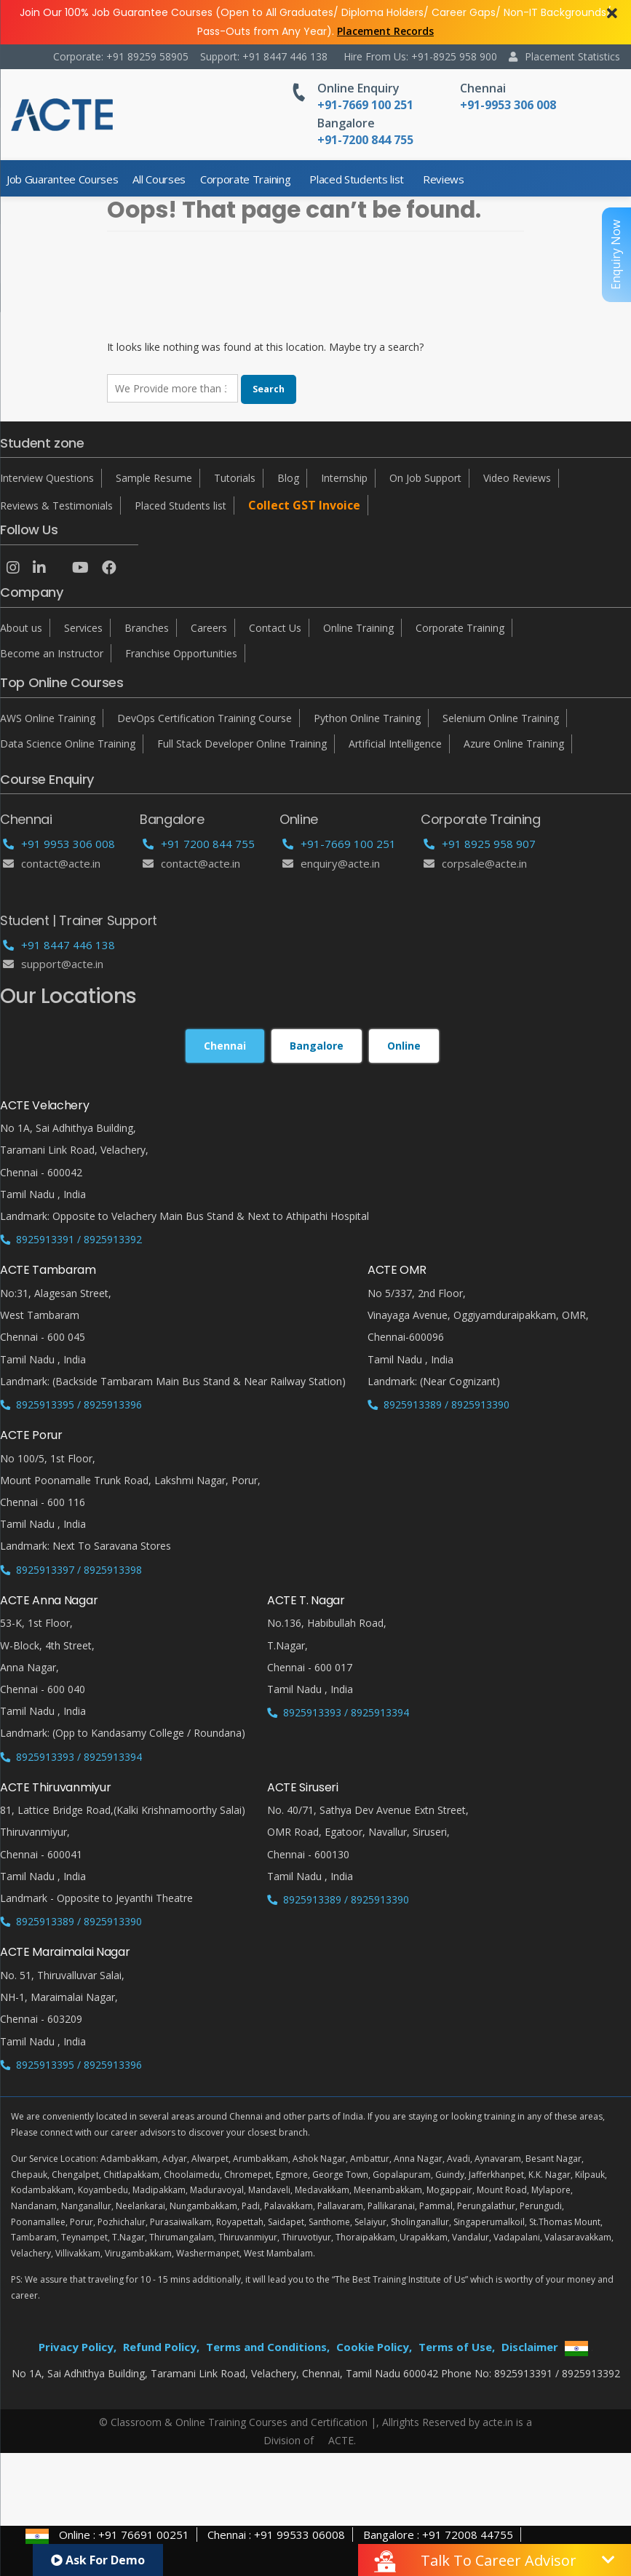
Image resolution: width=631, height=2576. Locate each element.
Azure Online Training (514, 743)
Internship (344, 478)
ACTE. (342, 2440)
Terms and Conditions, (268, 2346)
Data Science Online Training (67, 743)
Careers (209, 628)
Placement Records (385, 31)
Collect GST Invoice (304, 505)
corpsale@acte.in (475, 863)
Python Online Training (367, 718)
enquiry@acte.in (331, 863)
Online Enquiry (358, 88)
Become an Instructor (51, 653)
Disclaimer (529, 2346)
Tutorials (234, 478)
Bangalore (346, 123)
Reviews (443, 179)
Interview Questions (47, 478)
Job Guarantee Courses (62, 179)
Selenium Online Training (501, 718)
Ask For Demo (98, 2560)
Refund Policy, (161, 2346)
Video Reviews (517, 478)
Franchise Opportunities (181, 653)
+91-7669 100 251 (339, 843)
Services (83, 628)
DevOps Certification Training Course (204, 718)
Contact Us (275, 628)
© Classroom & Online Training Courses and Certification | (237, 2422)
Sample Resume (154, 478)
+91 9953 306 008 (59, 843)
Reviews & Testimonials (56, 505)
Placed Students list (356, 179)
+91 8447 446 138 (59, 945)
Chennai (483, 88)
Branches (146, 628)
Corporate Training (245, 179)
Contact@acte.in (51, 863)
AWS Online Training (47, 718)
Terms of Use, (456, 2346)
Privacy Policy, (77, 2346)
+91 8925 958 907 (480, 843)
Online (404, 1046)
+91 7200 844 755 (199, 843)
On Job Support (425, 478)
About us (21, 628)
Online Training (358, 628)
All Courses (159, 179)
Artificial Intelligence (395, 743)
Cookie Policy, (374, 2346)
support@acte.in (53, 963)
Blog (288, 478)
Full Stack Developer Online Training (242, 743)
